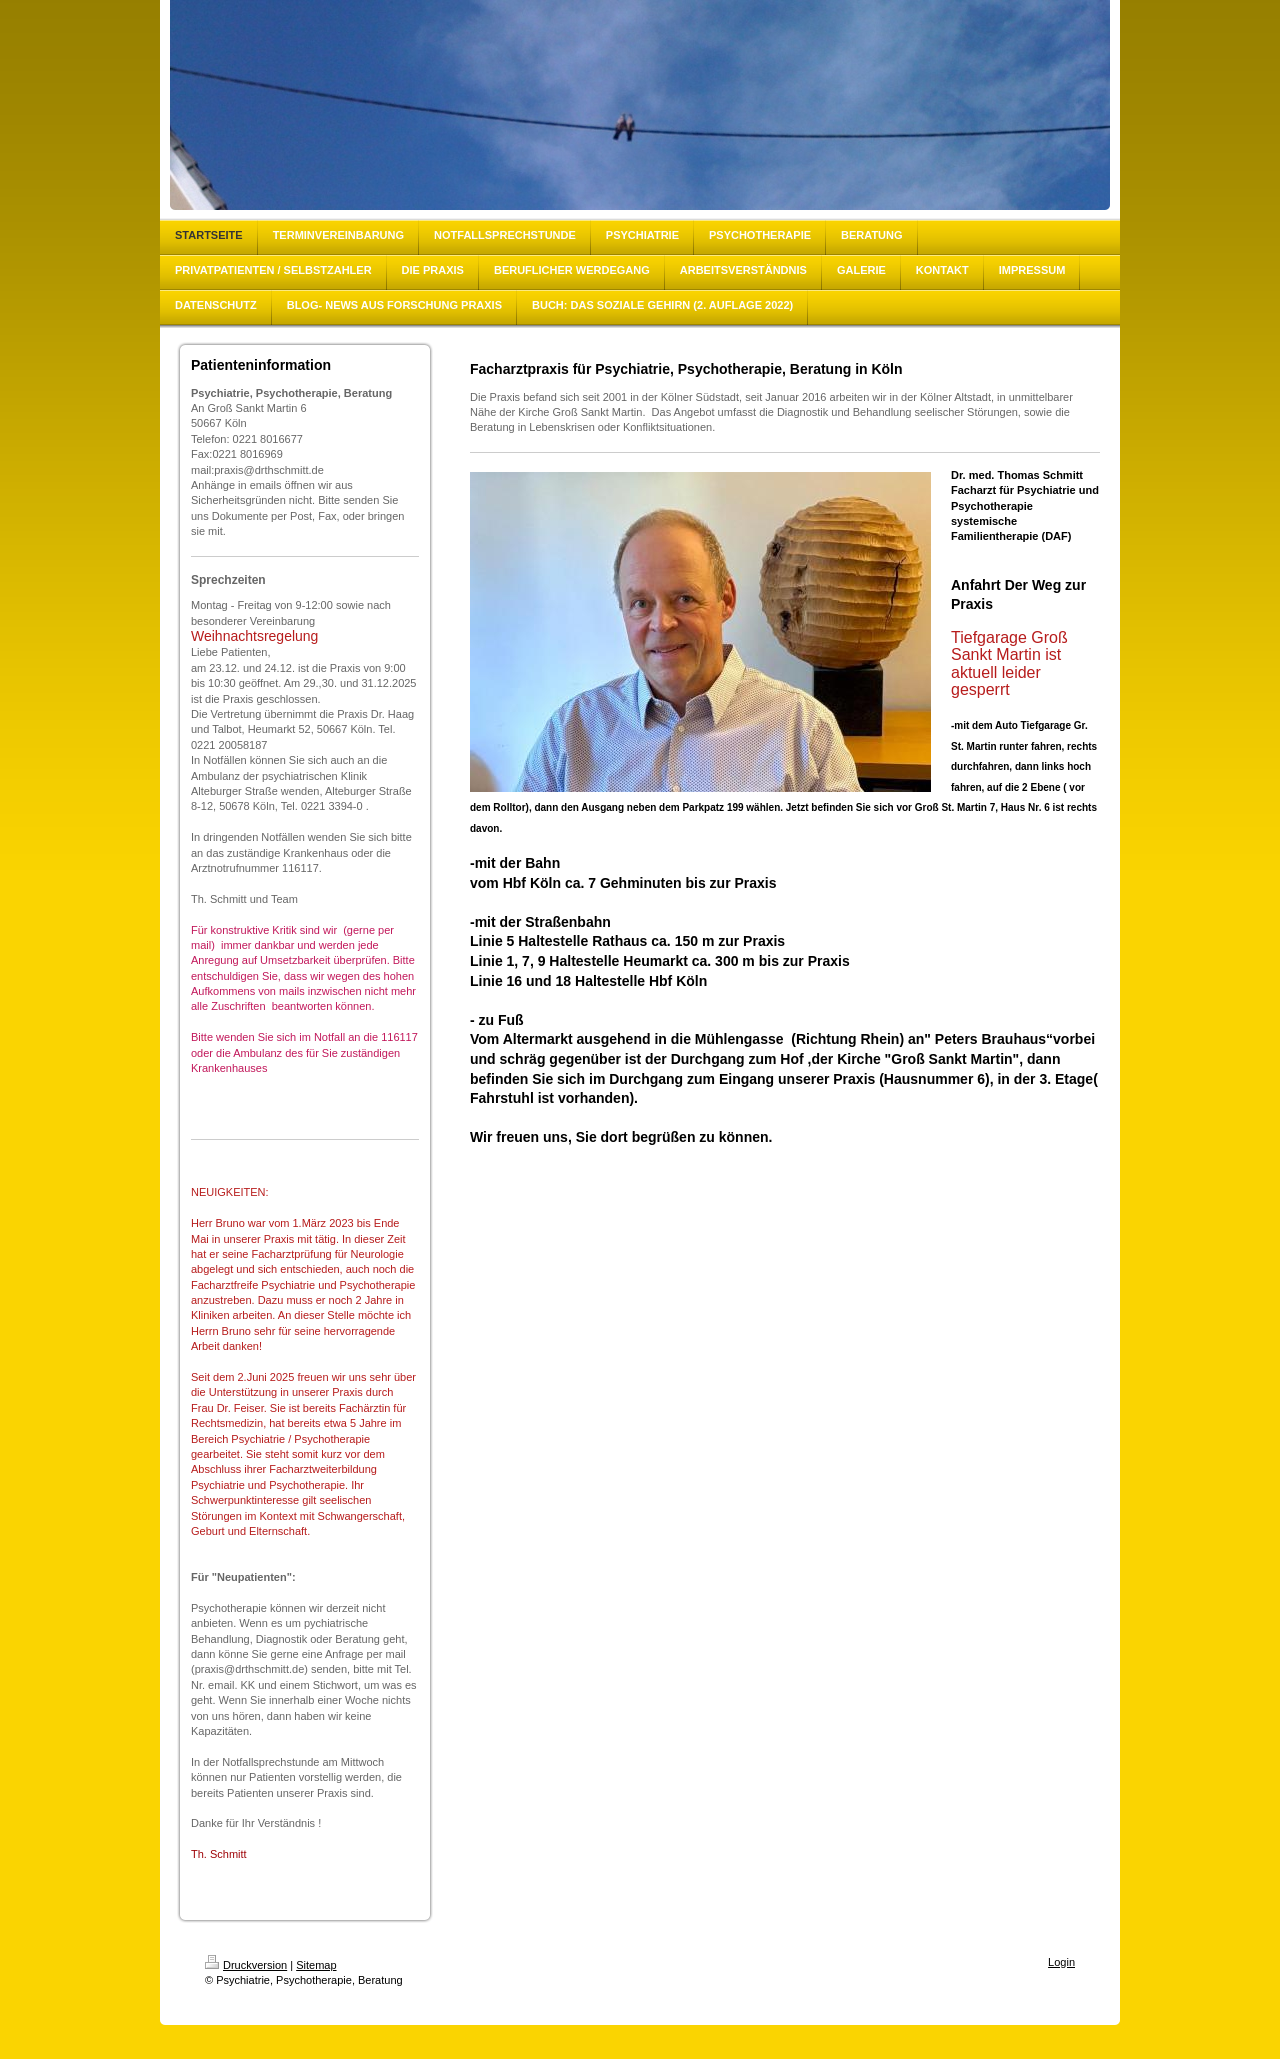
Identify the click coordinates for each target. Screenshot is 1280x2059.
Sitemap (316, 1965)
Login (1061, 1962)
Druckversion (246, 1965)
